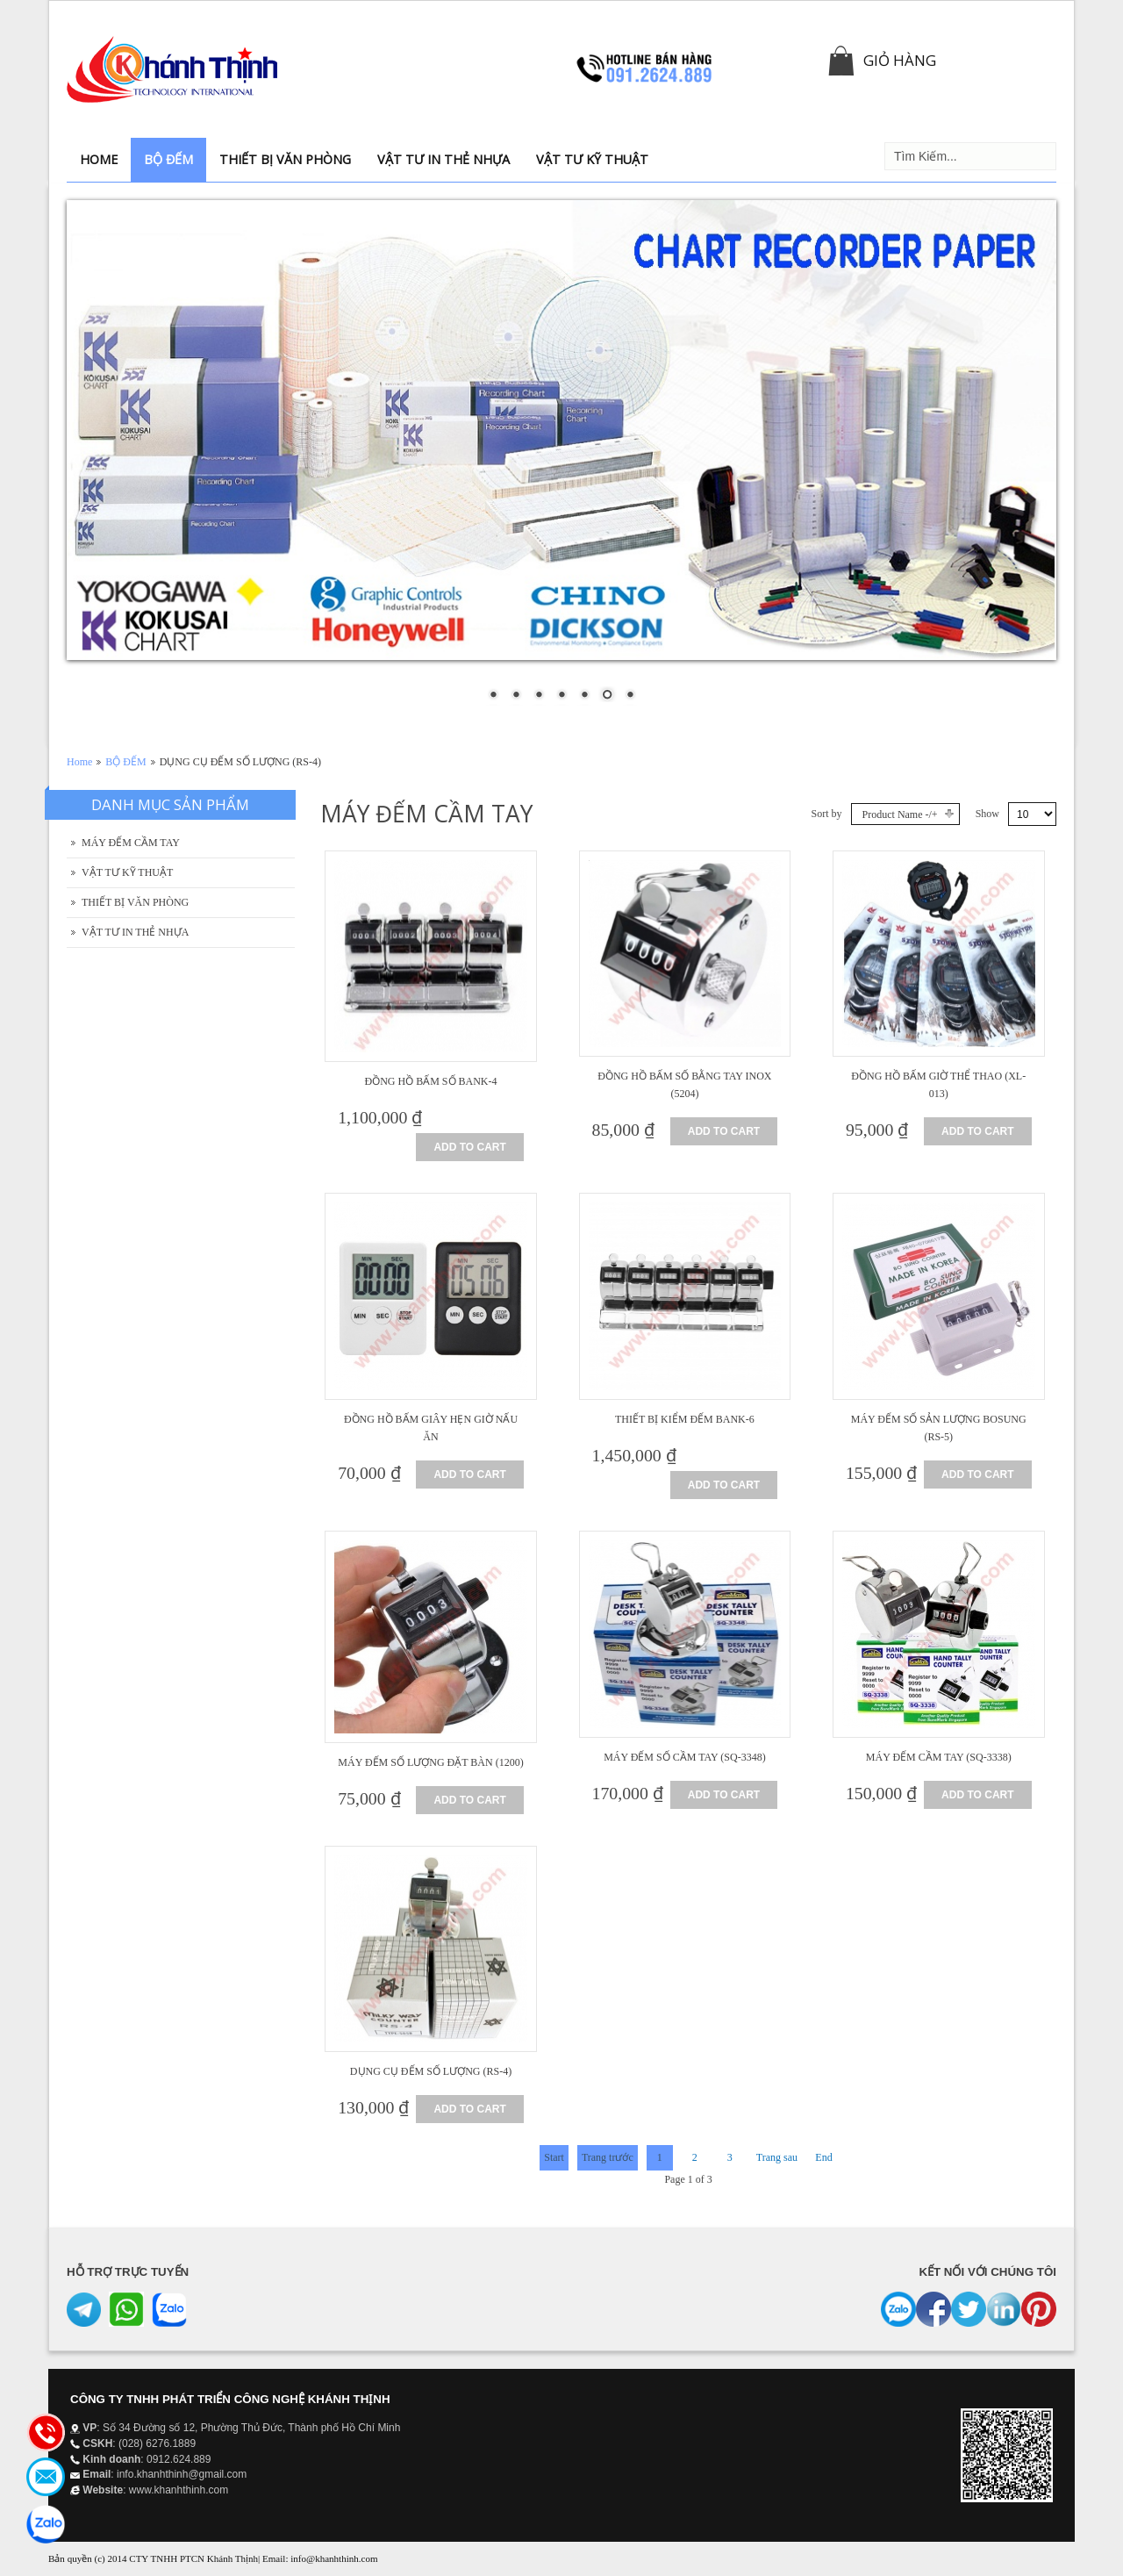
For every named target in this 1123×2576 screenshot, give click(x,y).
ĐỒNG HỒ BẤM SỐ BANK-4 (431, 1081)
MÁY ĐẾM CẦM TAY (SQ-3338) (939, 1757)
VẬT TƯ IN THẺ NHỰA (135, 932)
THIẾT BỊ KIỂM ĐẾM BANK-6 (685, 1419)
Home (79, 762)
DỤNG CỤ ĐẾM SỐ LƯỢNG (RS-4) (430, 2071)
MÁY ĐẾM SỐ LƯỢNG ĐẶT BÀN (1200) (430, 1762)
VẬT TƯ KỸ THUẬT (127, 872)
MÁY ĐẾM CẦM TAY (131, 842)
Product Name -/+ (900, 814)
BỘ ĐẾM (125, 762)
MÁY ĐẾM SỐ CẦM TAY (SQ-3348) (685, 1757)
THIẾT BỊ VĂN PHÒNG (135, 902)
